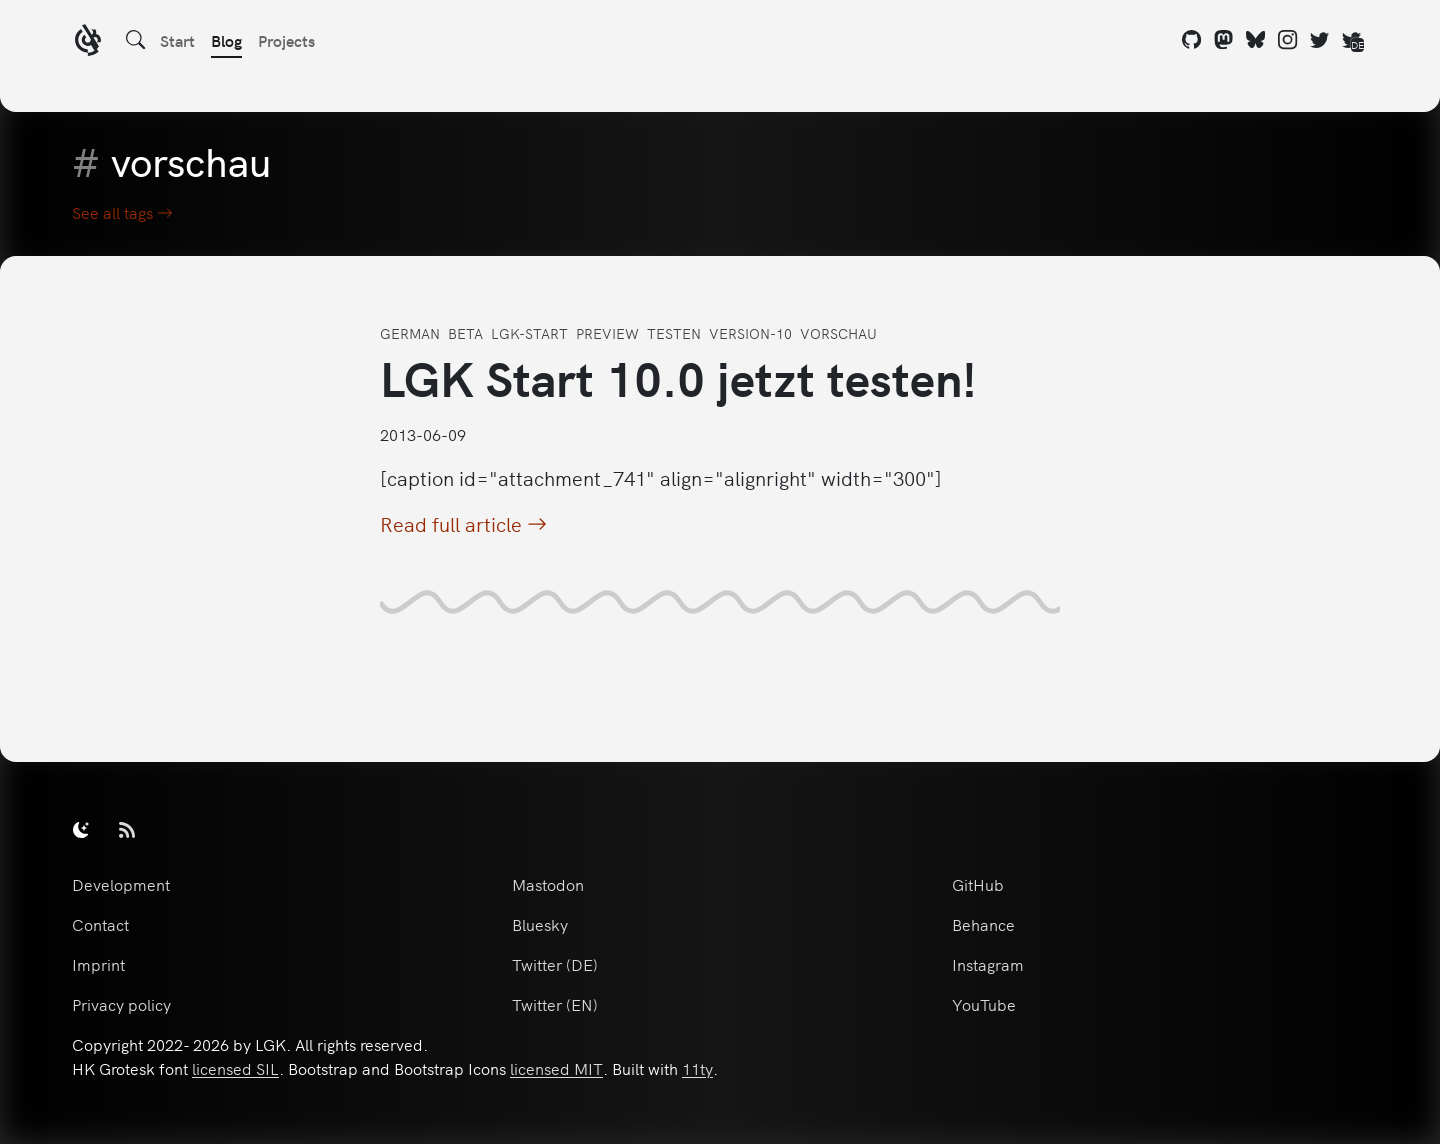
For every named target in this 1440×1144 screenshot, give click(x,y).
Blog (226, 40)
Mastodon (548, 884)
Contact (100, 924)
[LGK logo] (88, 42)
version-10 (750, 333)
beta (465, 333)
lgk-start (529, 333)
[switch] (81, 829)
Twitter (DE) (555, 964)
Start (177, 40)
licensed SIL (235, 1068)
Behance (983, 924)
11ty (697, 1068)
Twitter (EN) (555, 1004)
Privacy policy (121, 1004)
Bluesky (540, 924)
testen (674, 333)
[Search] (136, 40)
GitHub (978, 884)
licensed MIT (556, 1068)
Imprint (98, 964)
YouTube (984, 1004)
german (410, 333)
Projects (286, 40)
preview (607, 333)
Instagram (988, 964)
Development (121, 884)
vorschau (838, 333)
